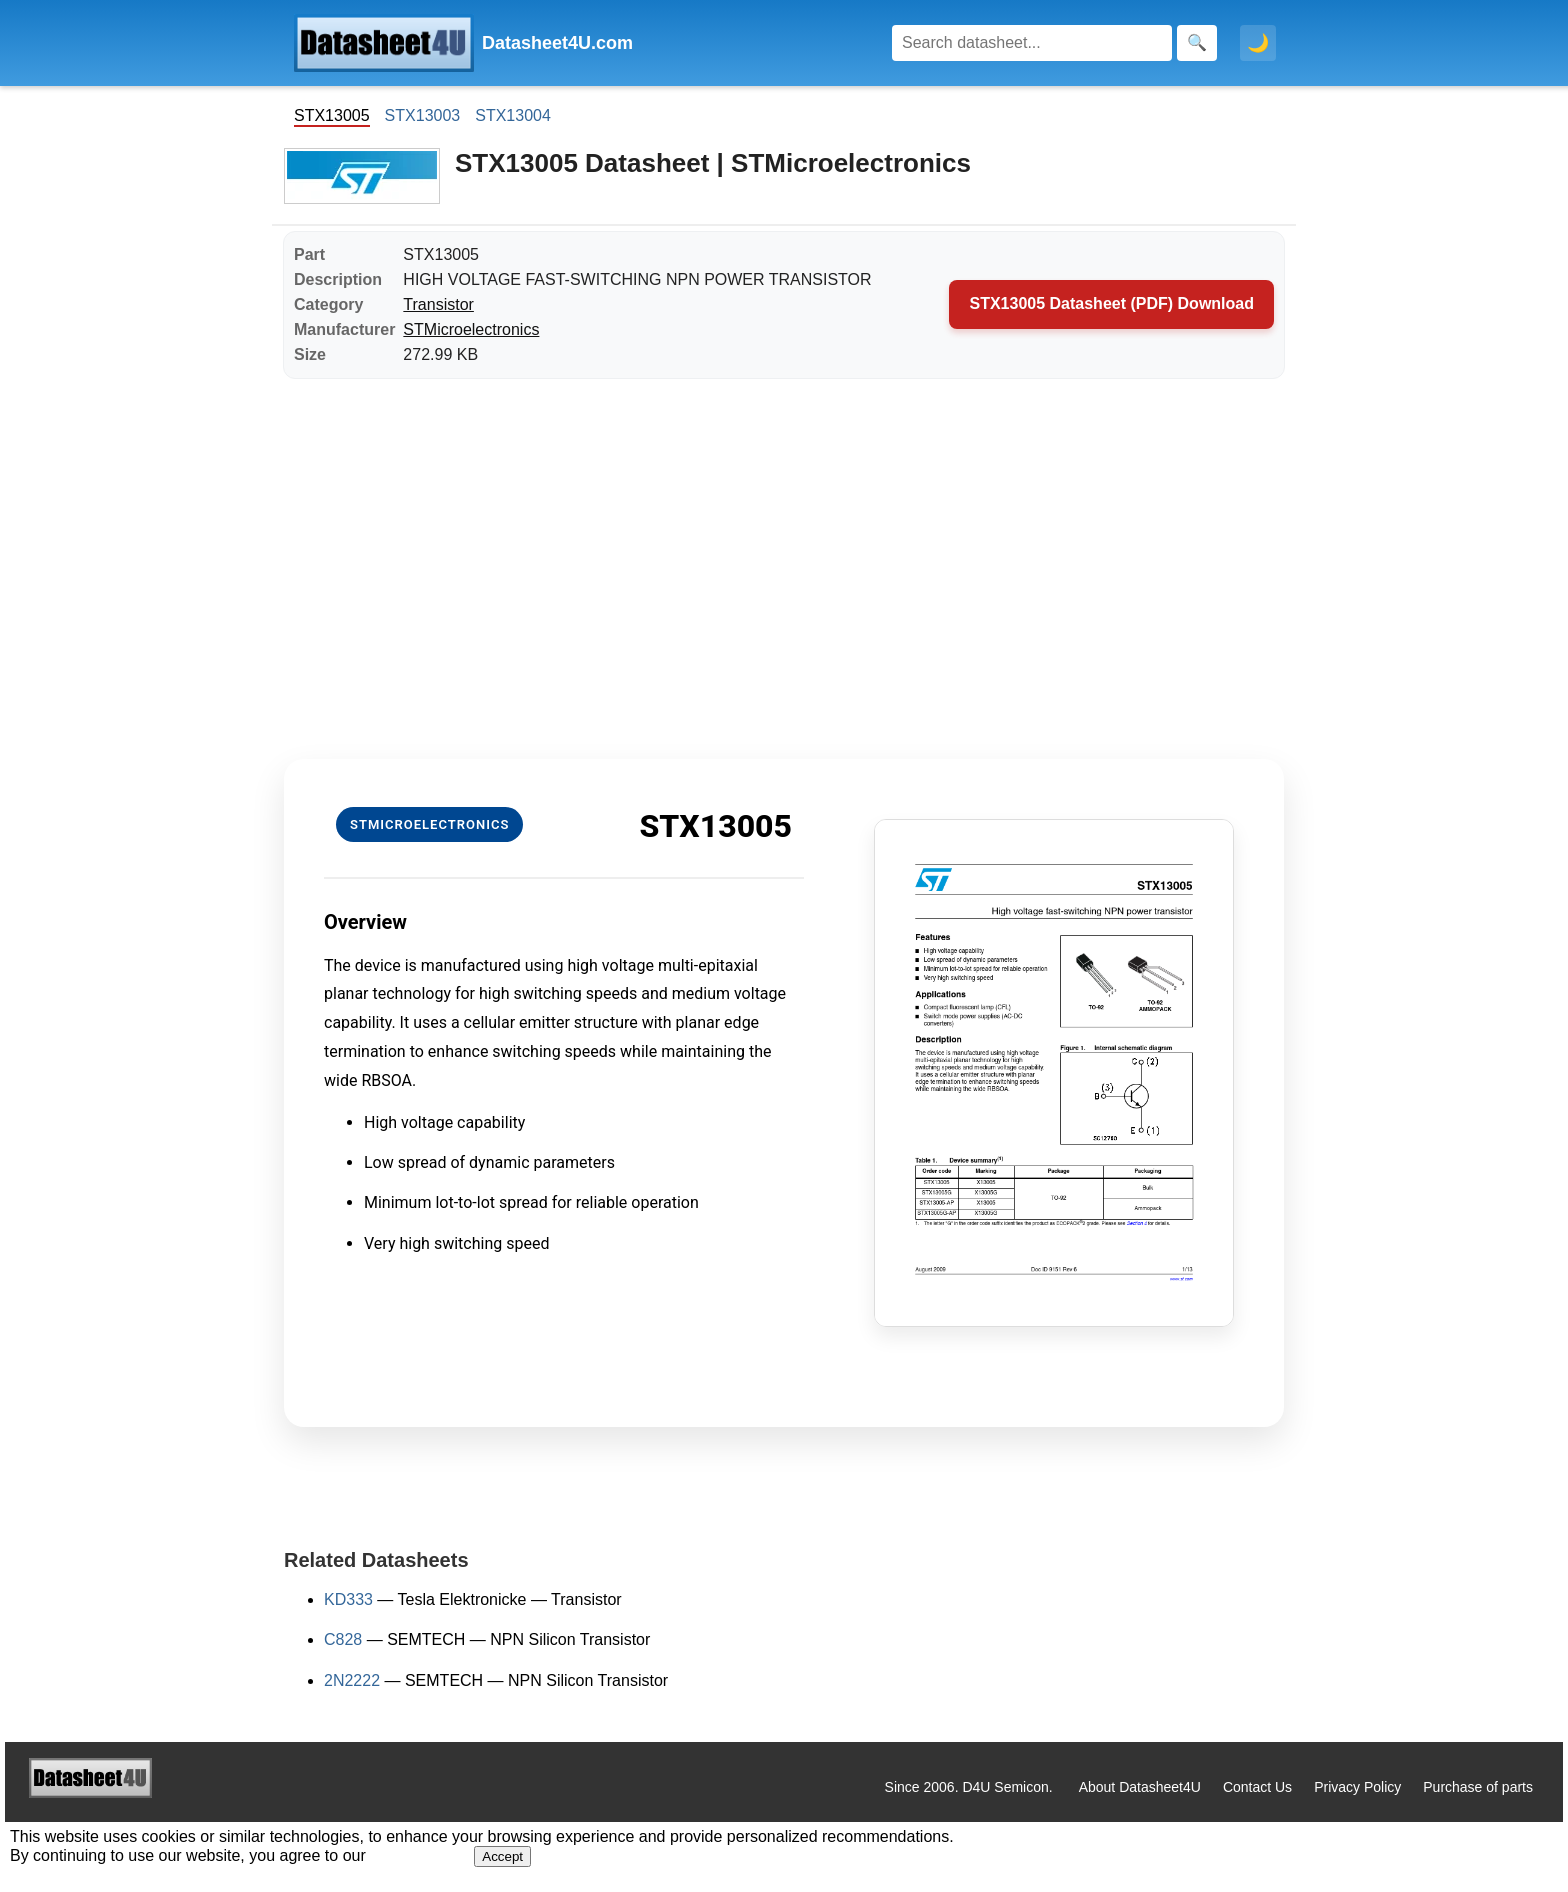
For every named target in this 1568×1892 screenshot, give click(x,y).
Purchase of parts (1478, 1787)
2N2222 (352, 1680)
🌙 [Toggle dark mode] (1258, 43)
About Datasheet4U (1140, 1787)
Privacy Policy (1357, 1787)
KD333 (348, 1599)
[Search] (1032, 43)
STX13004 (513, 115)
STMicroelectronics (471, 329)
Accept (502, 1856)
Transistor (438, 304)
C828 (343, 1639)
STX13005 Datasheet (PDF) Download (1111, 303)
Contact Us (1257, 1787)
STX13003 (423, 115)
